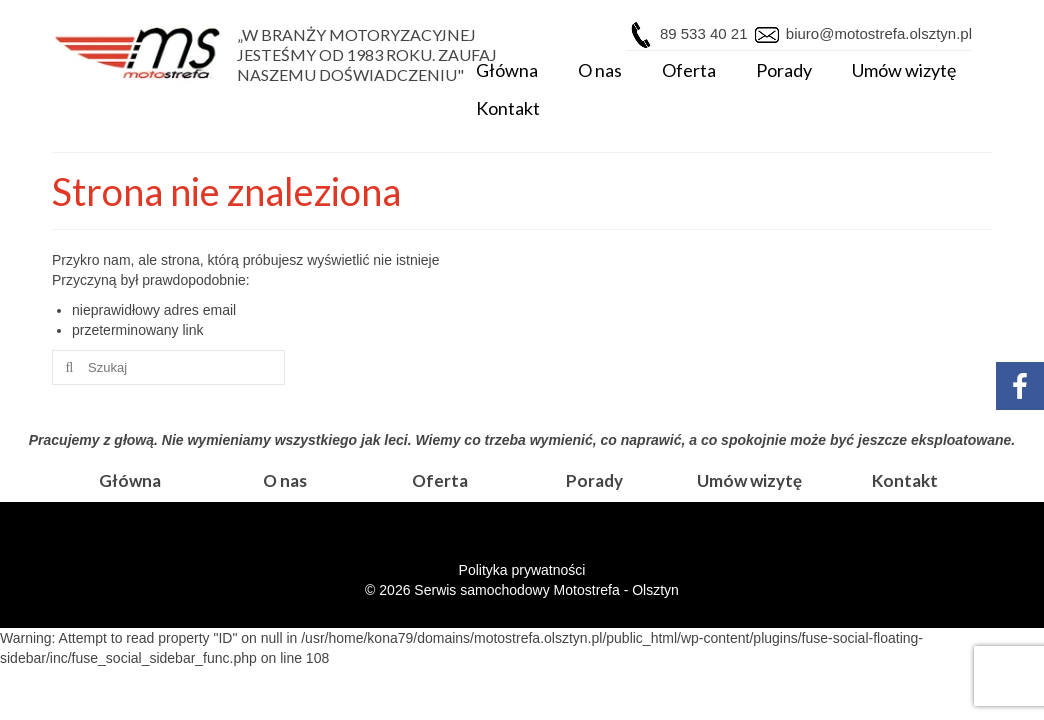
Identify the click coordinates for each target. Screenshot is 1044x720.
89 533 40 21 (704, 33)
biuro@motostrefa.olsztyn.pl (877, 33)
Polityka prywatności (522, 570)
